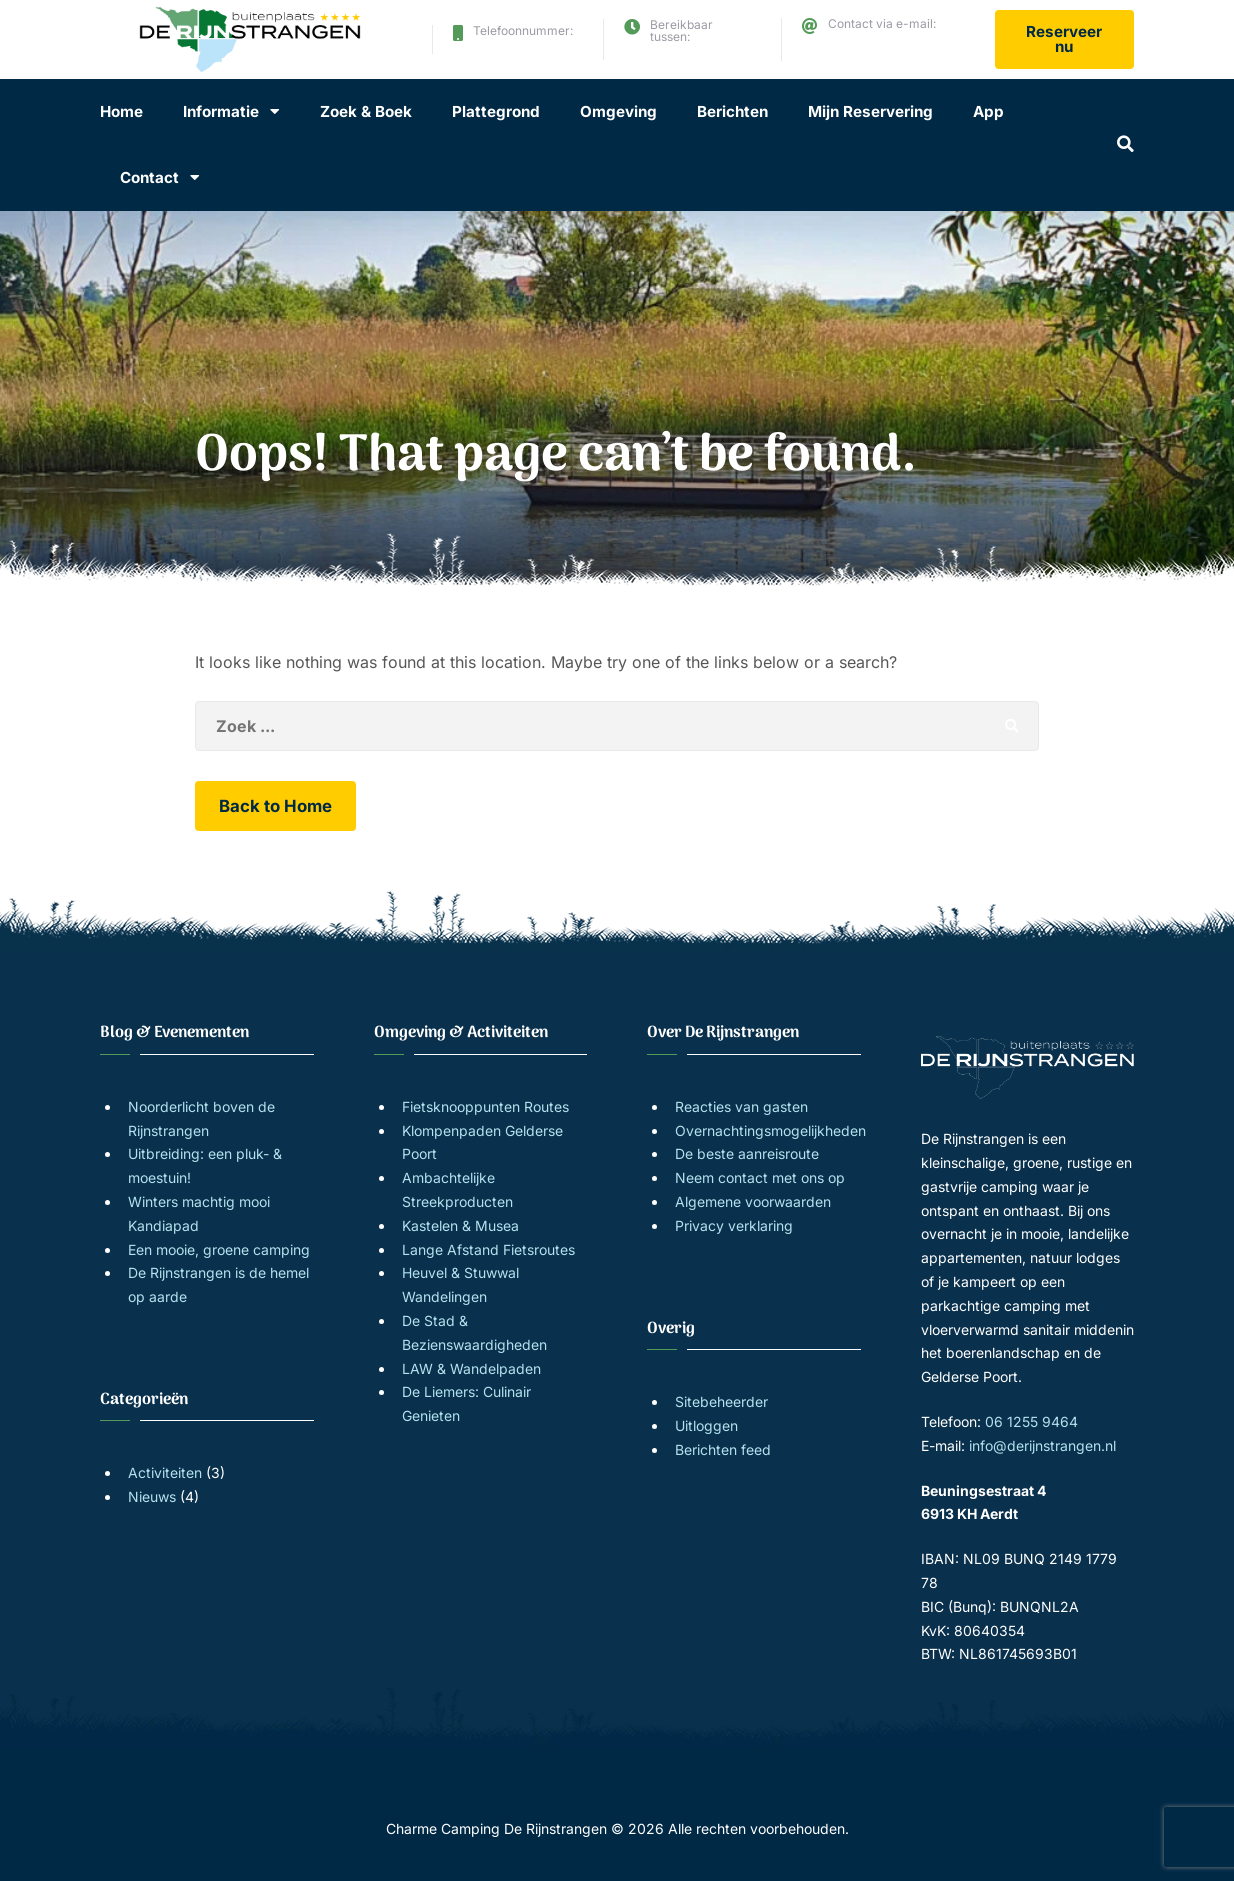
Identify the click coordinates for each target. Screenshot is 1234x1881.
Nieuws (152, 1496)
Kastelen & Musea (460, 1225)
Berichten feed (723, 1449)
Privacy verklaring (734, 1225)
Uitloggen (706, 1425)
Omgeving (618, 111)
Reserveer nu (1064, 39)
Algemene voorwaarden (753, 1201)
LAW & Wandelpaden (471, 1368)
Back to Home (275, 806)
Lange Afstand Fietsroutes (488, 1249)
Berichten (732, 111)
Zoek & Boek (366, 111)
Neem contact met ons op (760, 1177)
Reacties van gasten (741, 1106)
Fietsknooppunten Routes (485, 1106)
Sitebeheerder (721, 1401)
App (988, 111)
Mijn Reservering (870, 111)
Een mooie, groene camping (219, 1249)
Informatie (221, 111)
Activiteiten (165, 1472)
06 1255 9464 (516, 47)
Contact (149, 177)
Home (121, 111)
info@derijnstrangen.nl (894, 47)
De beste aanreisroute (747, 1153)
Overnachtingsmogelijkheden (770, 1130)
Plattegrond (496, 111)
